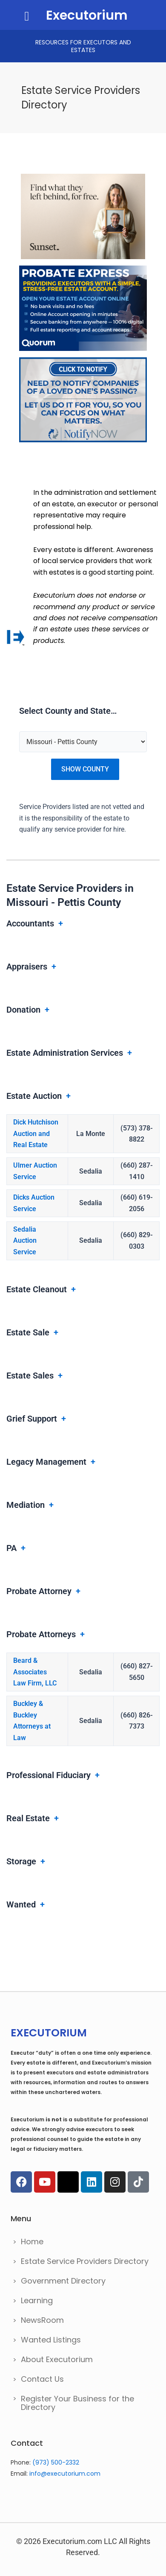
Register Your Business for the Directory (77, 2402)
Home (32, 2241)
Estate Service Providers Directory (85, 2261)
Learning (37, 2300)
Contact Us (42, 2379)
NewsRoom (42, 2320)
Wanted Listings (51, 2339)
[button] (26, 16)
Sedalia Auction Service (25, 1240)
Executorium (87, 15)
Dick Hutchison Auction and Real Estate (35, 1133)
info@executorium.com (64, 2473)
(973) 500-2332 (55, 2462)
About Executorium (57, 2359)
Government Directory (63, 2280)
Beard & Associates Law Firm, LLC (35, 1671)
